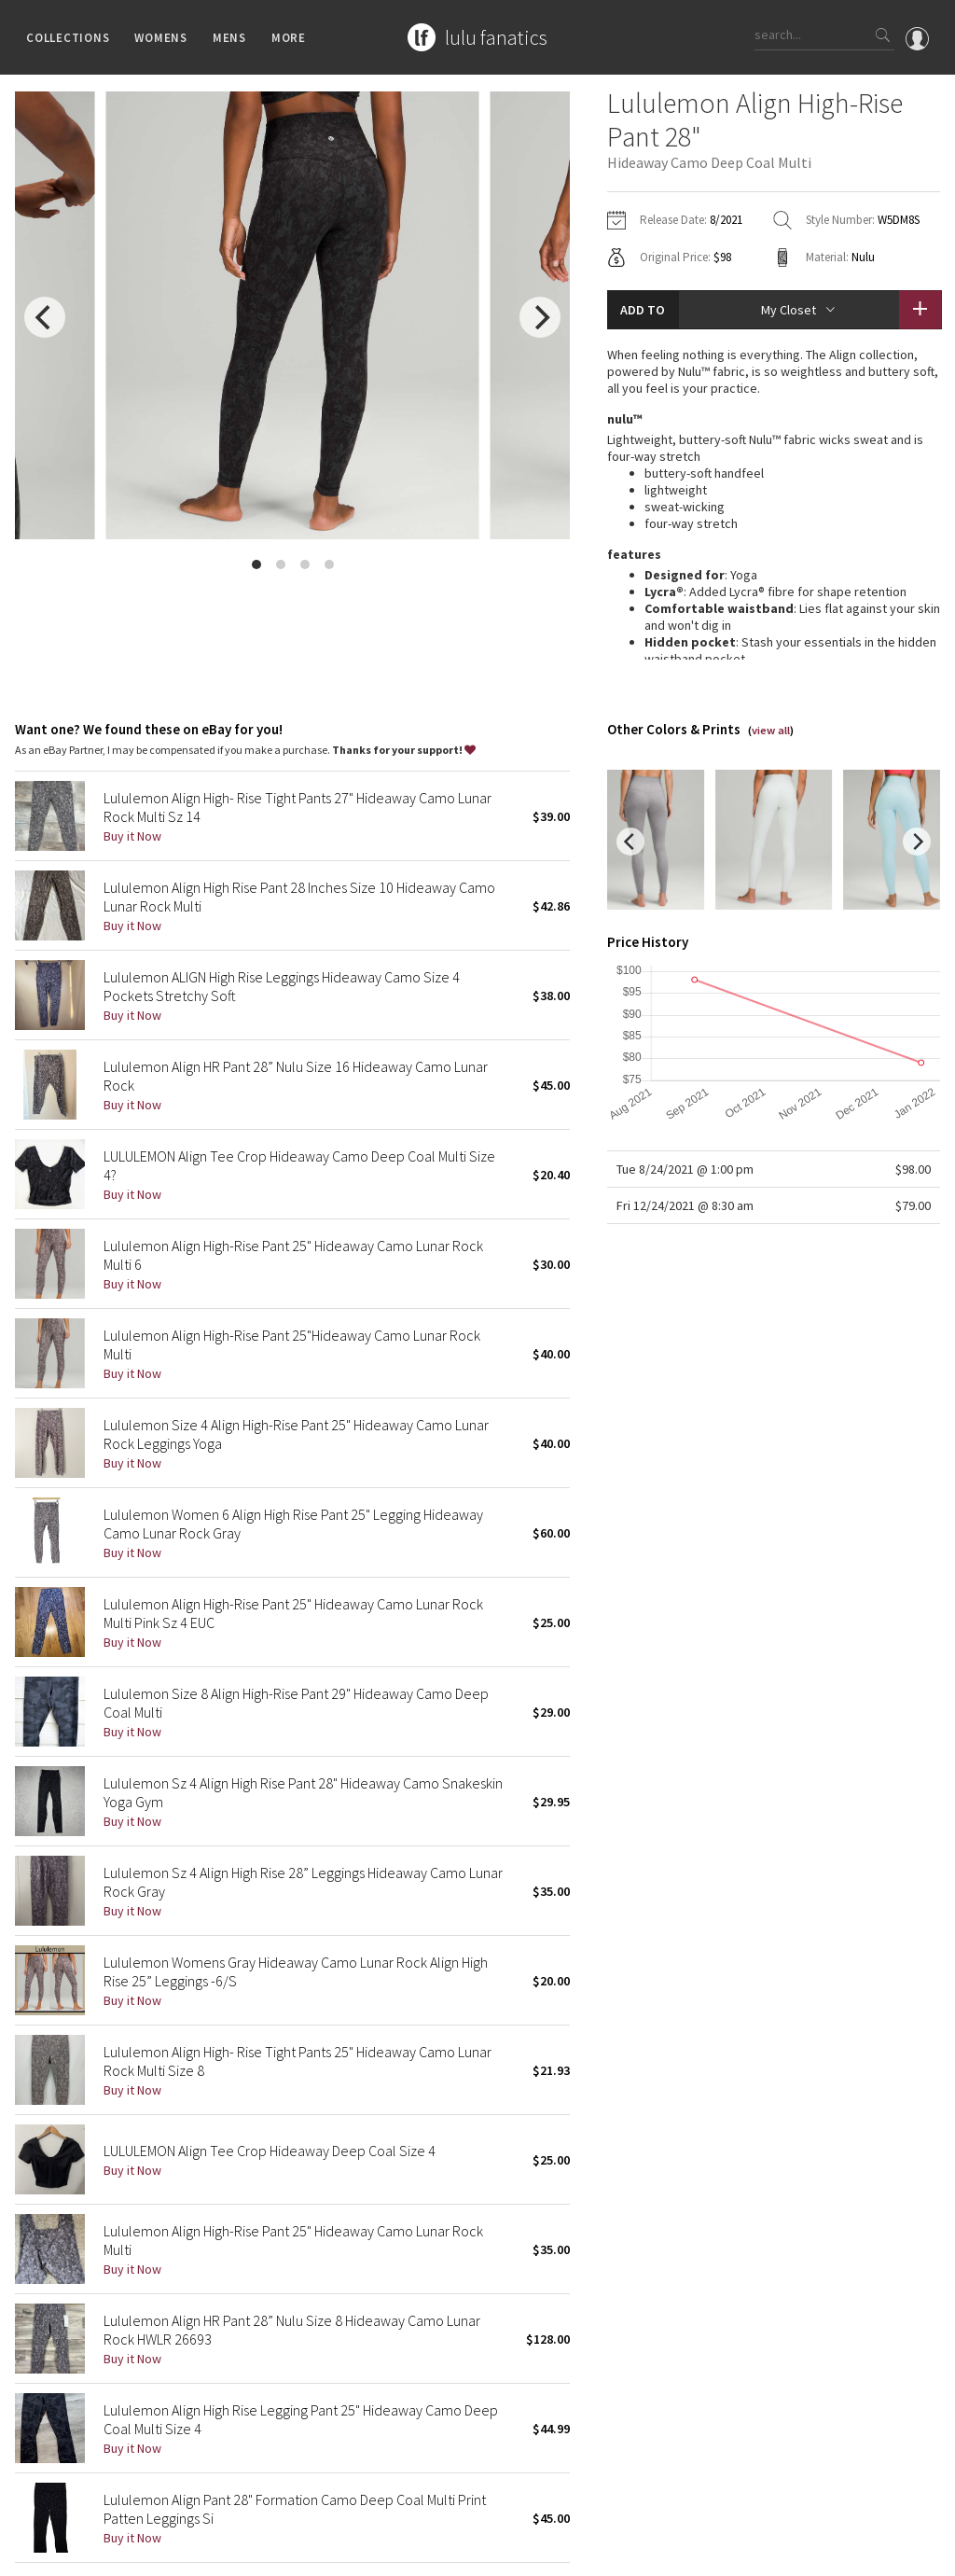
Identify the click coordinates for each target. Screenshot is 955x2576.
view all (771, 640)
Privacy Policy (180, 2552)
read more (773, 587)
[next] (540, 317)
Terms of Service (270, 2552)
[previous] (44, 317)
